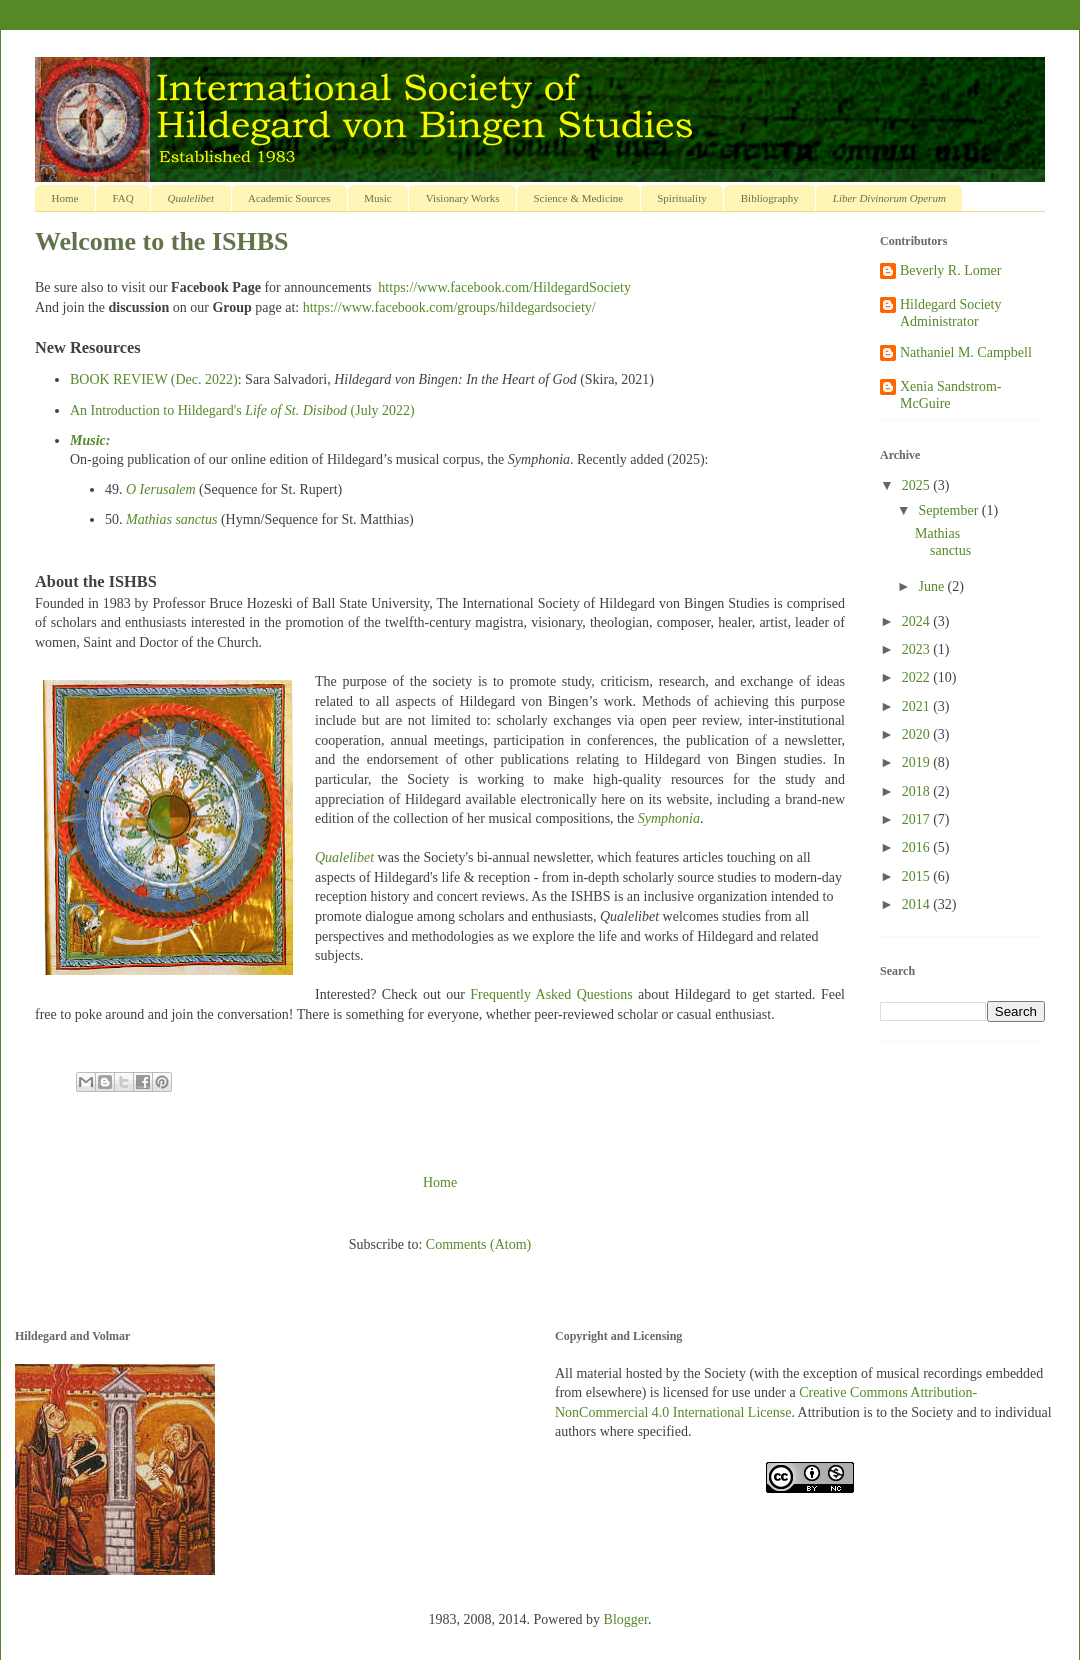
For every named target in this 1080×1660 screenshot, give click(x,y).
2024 (918, 621)
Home (65, 198)
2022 (918, 677)
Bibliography (770, 198)
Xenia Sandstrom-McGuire (950, 395)
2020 (918, 734)
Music (378, 198)
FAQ (122, 198)
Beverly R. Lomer (950, 270)
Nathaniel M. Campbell (966, 352)
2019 (918, 762)
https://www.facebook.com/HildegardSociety (504, 287)
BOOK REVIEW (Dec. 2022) (154, 379)
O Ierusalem (161, 489)
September (949, 510)
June (932, 586)
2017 (918, 819)
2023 (918, 649)
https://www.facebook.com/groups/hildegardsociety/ (449, 307)
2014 (918, 904)
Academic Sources (289, 198)
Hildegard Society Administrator (950, 313)
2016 (918, 847)
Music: (90, 440)
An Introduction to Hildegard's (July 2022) (242, 410)
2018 (918, 791)
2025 (918, 485)
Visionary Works (463, 198)
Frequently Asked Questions (551, 994)
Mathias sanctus (171, 519)
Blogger (626, 1619)
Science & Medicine (578, 198)
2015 (918, 876)
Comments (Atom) (478, 1244)
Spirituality (682, 198)
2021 (918, 706)
